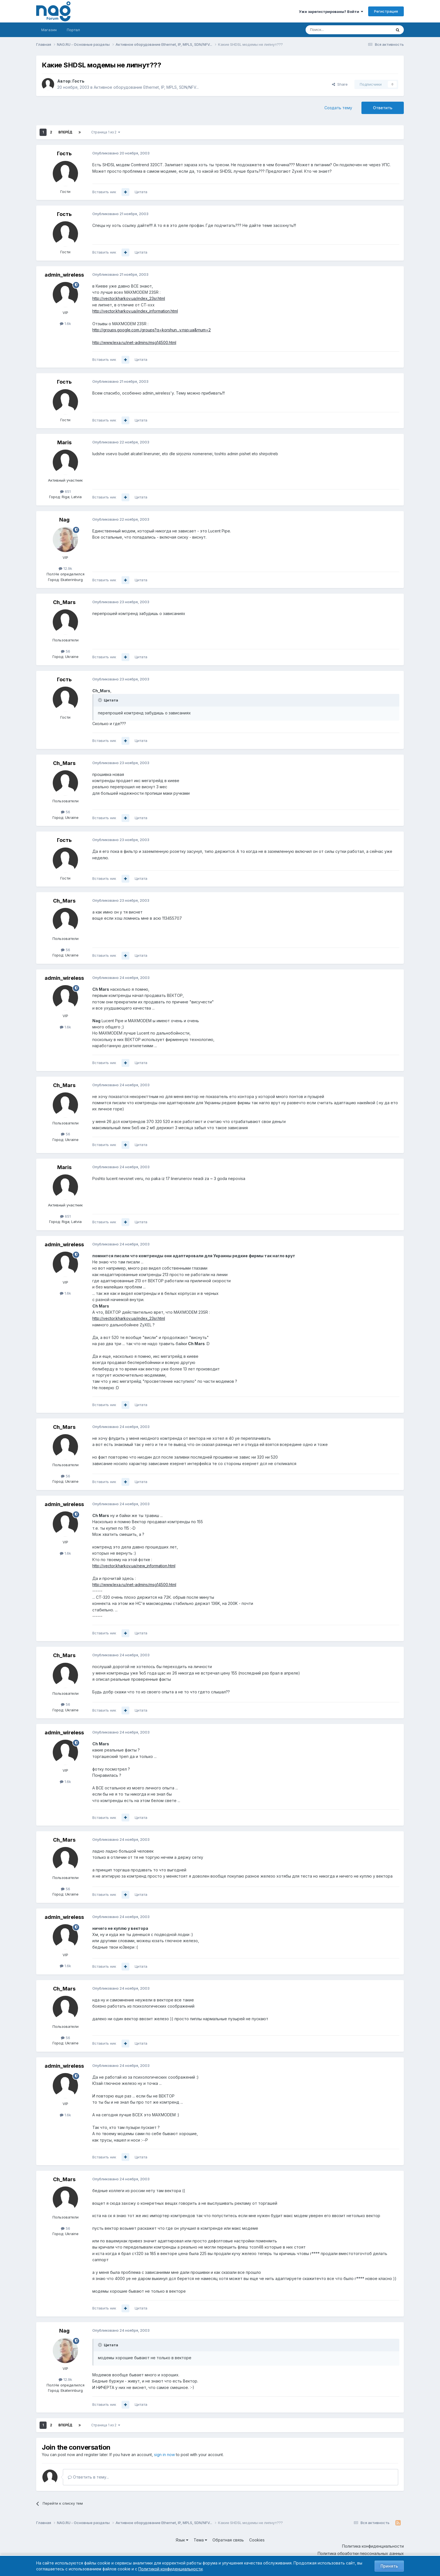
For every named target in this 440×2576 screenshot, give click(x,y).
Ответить (382, 107)
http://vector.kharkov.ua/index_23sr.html (128, 298)
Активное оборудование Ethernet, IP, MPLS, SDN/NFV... (146, 87)
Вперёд (65, 132)
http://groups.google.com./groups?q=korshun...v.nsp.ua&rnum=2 (151, 329)
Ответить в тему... (88, 2477)
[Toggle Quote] (100, 700)
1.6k (65, 323)
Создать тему (338, 107)
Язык (182, 2540)
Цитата (141, 192)
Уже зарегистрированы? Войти (331, 11)
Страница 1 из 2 (105, 132)
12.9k (65, 568)
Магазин (49, 30)
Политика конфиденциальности (373, 2546)
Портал (73, 30)
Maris (64, 442)
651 (65, 491)
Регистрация (386, 11)
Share (340, 84)
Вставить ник (104, 192)
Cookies (257, 2540)
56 (65, 651)
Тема (200, 2540)
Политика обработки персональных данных (361, 2553)
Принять (389, 2566)
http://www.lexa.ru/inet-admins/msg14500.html (134, 342)
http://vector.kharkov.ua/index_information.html (135, 311)
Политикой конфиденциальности (170, 2568)
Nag (64, 520)
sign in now (164, 2454)
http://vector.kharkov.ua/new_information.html (133, 1565)
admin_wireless (64, 275)
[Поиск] (333, 29)
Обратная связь (228, 2540)
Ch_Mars (64, 602)
